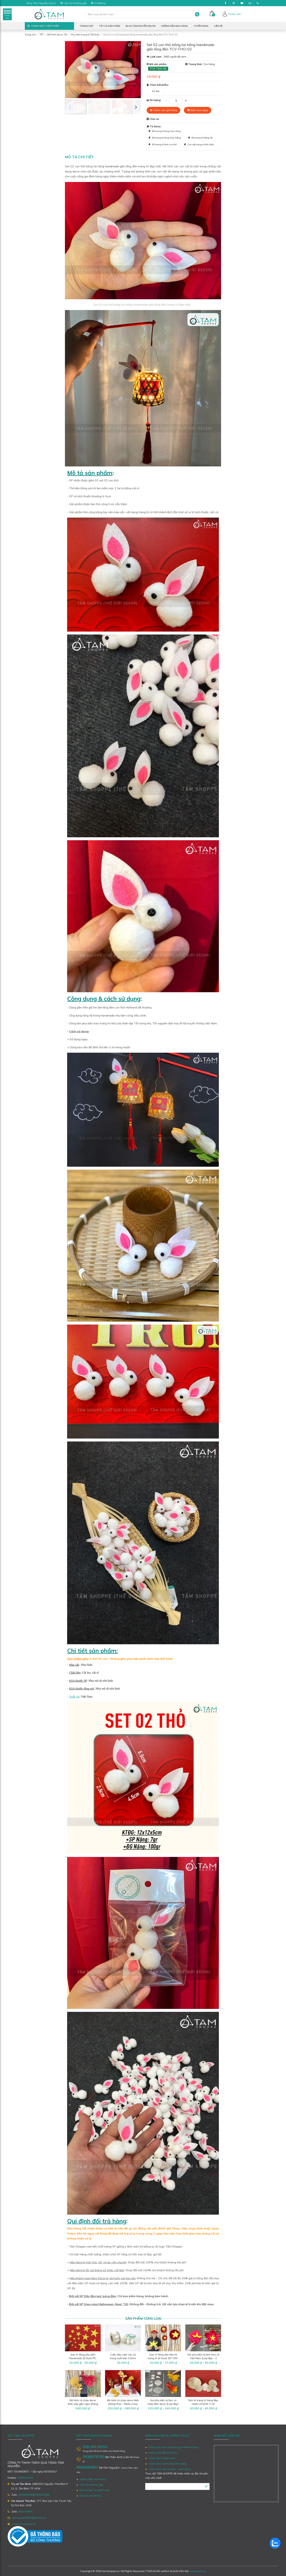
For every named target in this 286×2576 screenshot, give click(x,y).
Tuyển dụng (201, 25)
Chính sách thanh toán (161, 2458)
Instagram (235, 4)
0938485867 (87, 2467)
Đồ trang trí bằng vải (202, 137)
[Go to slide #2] (99, 107)
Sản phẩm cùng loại (143, 2318)
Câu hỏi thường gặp (73, 3)
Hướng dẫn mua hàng (174, 25)
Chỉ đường (98, 3)
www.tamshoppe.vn (24, 2524)
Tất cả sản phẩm (109, 25)
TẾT (42, 34)
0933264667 (25, 2511)
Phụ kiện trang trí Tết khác (85, 34)
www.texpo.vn (197, 2571)
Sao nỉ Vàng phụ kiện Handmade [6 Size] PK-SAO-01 (83, 2358)
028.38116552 (95, 2447)
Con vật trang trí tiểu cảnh (201, 144)
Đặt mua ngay (197, 110)
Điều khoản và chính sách (95, 2490)
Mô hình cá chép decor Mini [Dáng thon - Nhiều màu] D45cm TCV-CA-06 (123, 2404)
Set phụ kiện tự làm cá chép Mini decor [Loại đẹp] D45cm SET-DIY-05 (163, 2404)
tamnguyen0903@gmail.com (251, 4)
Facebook (227, 4)
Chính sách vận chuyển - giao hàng (169, 2469)
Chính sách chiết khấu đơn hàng (167, 2463)
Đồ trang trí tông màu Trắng (166, 137)
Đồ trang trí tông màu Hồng (166, 131)
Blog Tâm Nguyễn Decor (41, 3)
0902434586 (42, 2494)
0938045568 (25, 2494)
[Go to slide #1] (76, 107)
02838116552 (25, 2477)
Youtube (243, 4)
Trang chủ (86, 25)
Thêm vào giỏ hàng (163, 110)
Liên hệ (218, 25)
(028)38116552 (259, 4)
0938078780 (94, 2456)
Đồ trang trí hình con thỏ (164, 144)
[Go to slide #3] (123, 107)
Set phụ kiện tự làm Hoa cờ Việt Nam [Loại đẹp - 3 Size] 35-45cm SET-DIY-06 (203, 2358)
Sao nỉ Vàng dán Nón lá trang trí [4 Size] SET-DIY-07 (163, 2358)
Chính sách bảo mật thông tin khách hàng (173, 2447)
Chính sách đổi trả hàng (162, 2452)
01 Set (155, 91)
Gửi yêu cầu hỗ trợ (90, 2495)
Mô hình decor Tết (57, 34)
